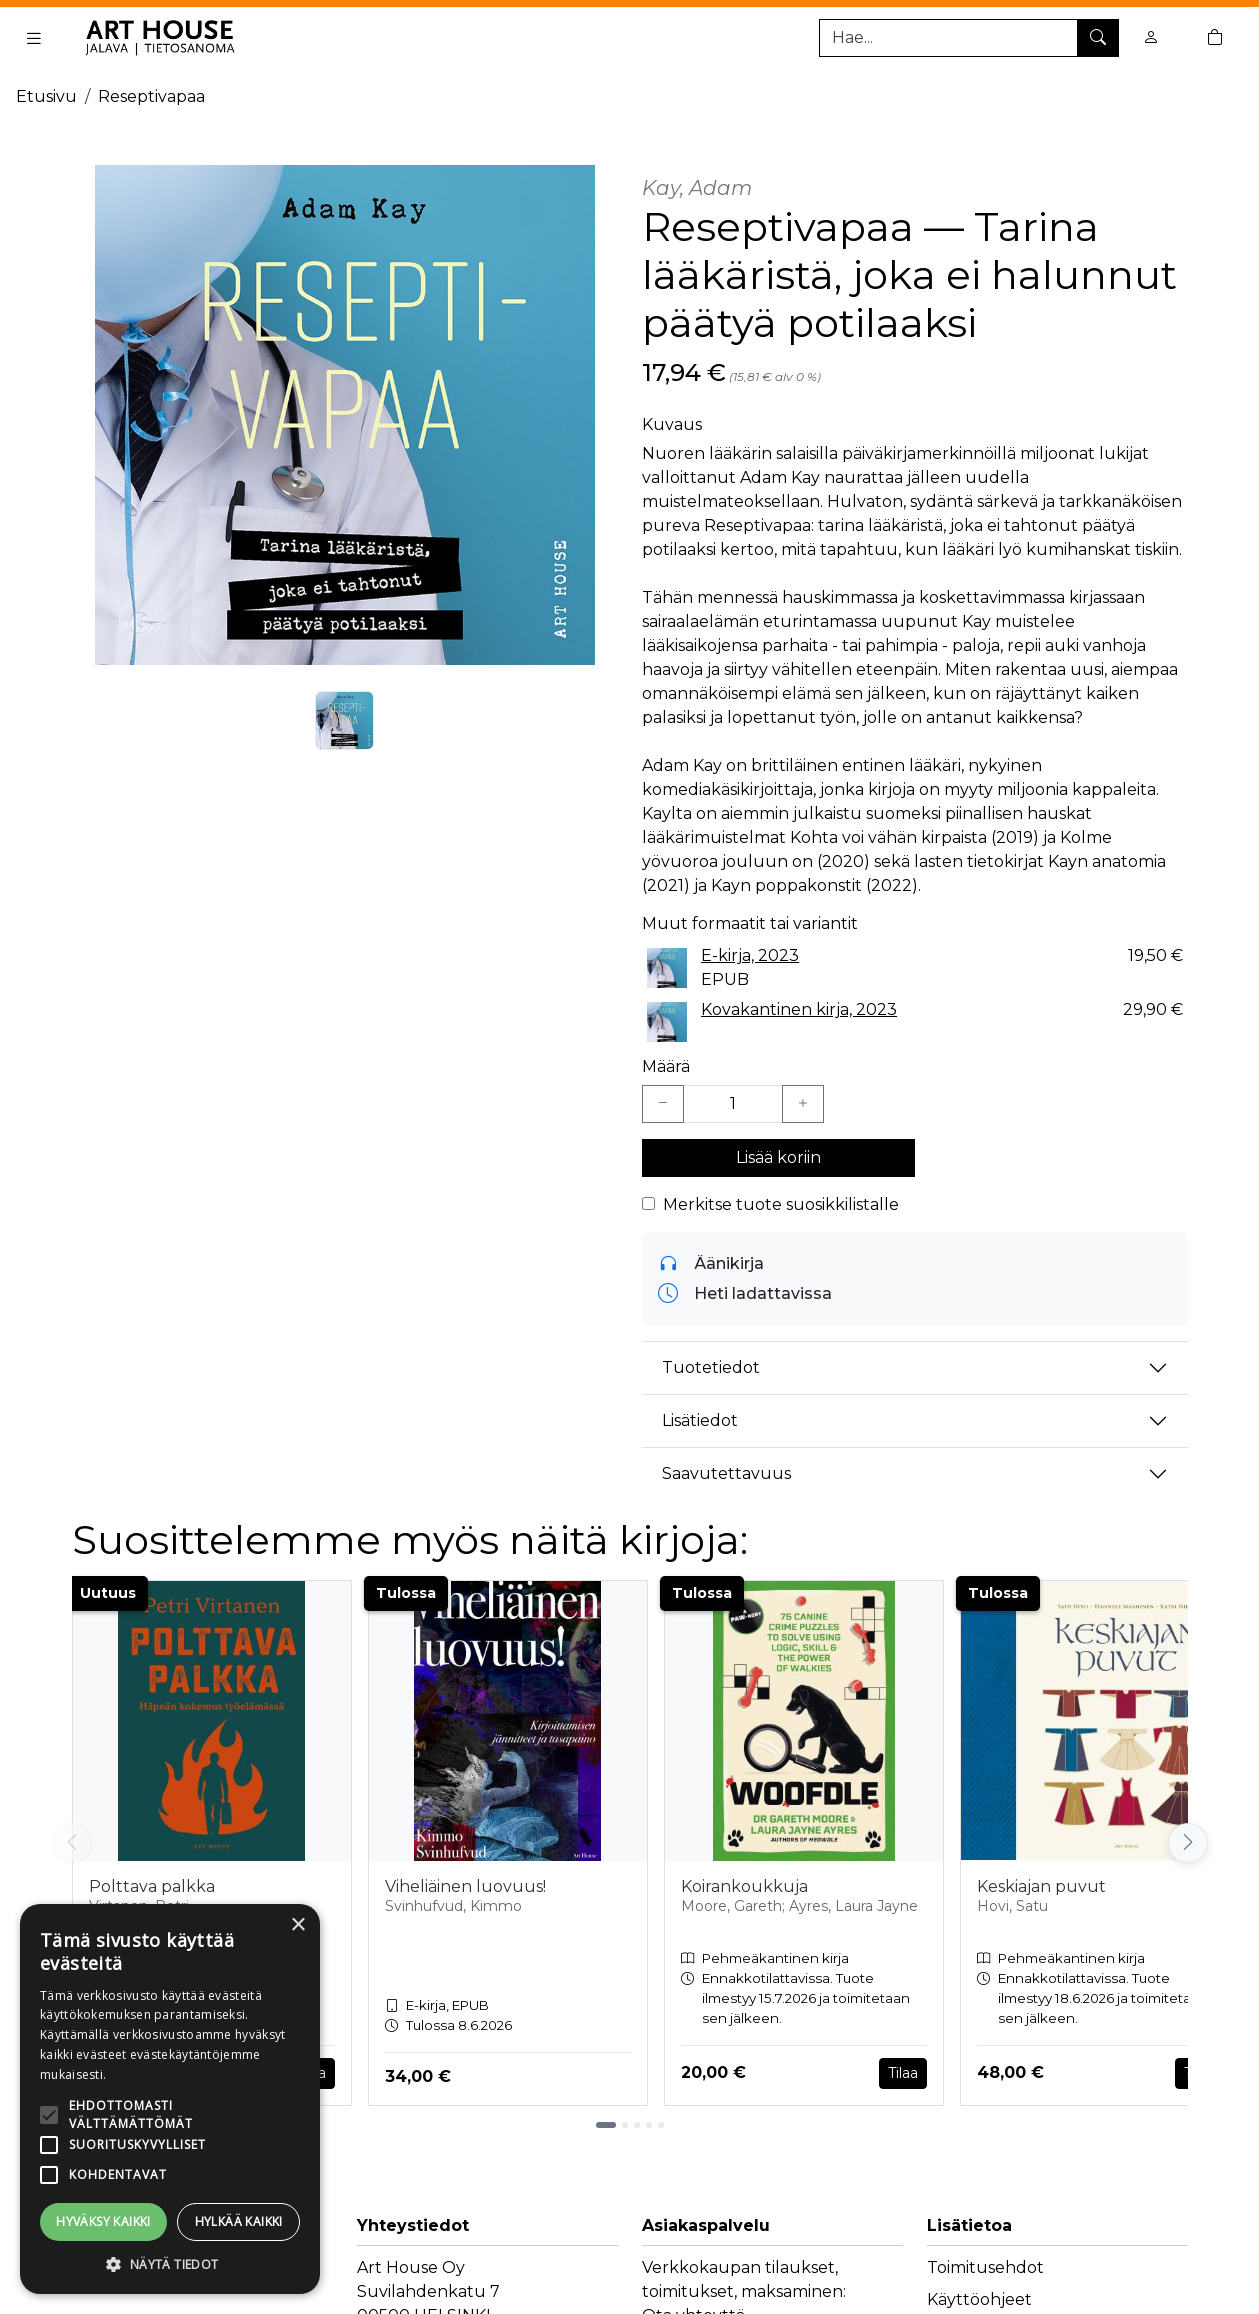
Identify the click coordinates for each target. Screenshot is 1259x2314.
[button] (170, 2264)
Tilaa (903, 2073)
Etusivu (46, 96)
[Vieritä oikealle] (1188, 1843)
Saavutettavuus (726, 1473)
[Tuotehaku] (969, 38)
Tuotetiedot (711, 1367)
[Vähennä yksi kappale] (663, 1104)
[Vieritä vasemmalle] (72, 1843)
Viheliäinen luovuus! (465, 1886)
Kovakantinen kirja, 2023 (799, 1009)
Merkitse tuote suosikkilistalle (781, 1204)
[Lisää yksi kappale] (803, 1104)
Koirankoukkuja (744, 1886)
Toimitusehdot (985, 2267)
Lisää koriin (778, 1157)
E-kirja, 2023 (750, 955)
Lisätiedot (700, 1420)
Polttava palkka (152, 1886)
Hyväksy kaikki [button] (103, 2221)
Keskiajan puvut (1041, 1886)
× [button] (297, 1925)
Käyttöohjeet (979, 2299)
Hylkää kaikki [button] (239, 2221)
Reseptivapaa (151, 96)
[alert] (170, 2099)
